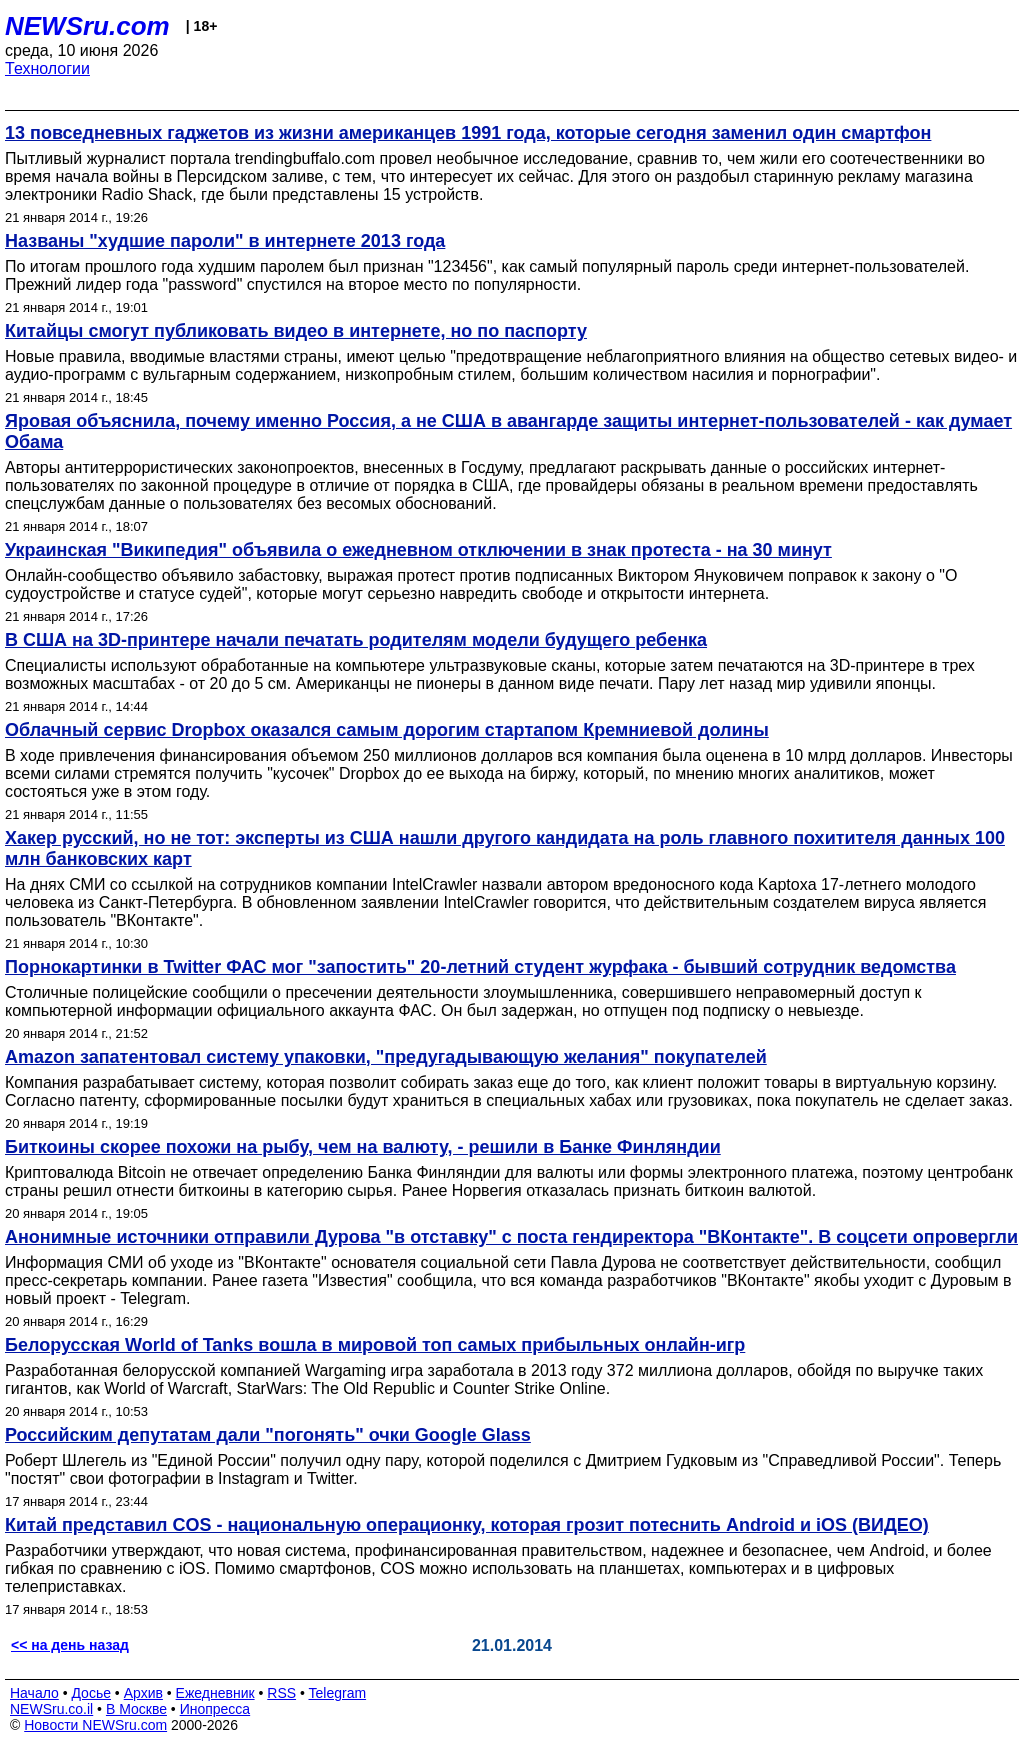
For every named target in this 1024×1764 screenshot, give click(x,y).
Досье (91, 1693)
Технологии (47, 68)
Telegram (338, 1693)
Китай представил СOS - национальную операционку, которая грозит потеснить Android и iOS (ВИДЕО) (467, 1525)
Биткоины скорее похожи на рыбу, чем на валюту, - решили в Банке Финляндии (363, 1147)
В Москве (136, 1709)
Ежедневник (215, 1693)
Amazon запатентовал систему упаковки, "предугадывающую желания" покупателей (386, 1057)
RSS (281, 1693)
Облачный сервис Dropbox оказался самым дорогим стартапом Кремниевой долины (387, 730)
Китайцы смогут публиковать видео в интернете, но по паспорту (296, 331)
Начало (34, 1693)
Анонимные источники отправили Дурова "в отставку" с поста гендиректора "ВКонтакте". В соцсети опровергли (511, 1237)
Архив (143, 1693)
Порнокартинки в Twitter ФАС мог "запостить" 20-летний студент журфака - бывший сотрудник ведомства (480, 967)
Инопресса (215, 1709)
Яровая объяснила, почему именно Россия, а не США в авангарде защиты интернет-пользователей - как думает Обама (508, 431)
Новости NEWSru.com (95, 1725)
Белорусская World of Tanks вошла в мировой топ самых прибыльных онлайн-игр (375, 1345)
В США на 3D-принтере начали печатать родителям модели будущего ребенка (356, 640)
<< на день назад (70, 1645)
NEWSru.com (87, 26)
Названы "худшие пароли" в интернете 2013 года (225, 241)
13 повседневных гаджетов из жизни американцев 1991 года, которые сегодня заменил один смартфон (468, 133)
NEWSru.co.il (51, 1709)
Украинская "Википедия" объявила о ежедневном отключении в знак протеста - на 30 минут (418, 550)
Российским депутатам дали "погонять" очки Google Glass (268, 1435)
